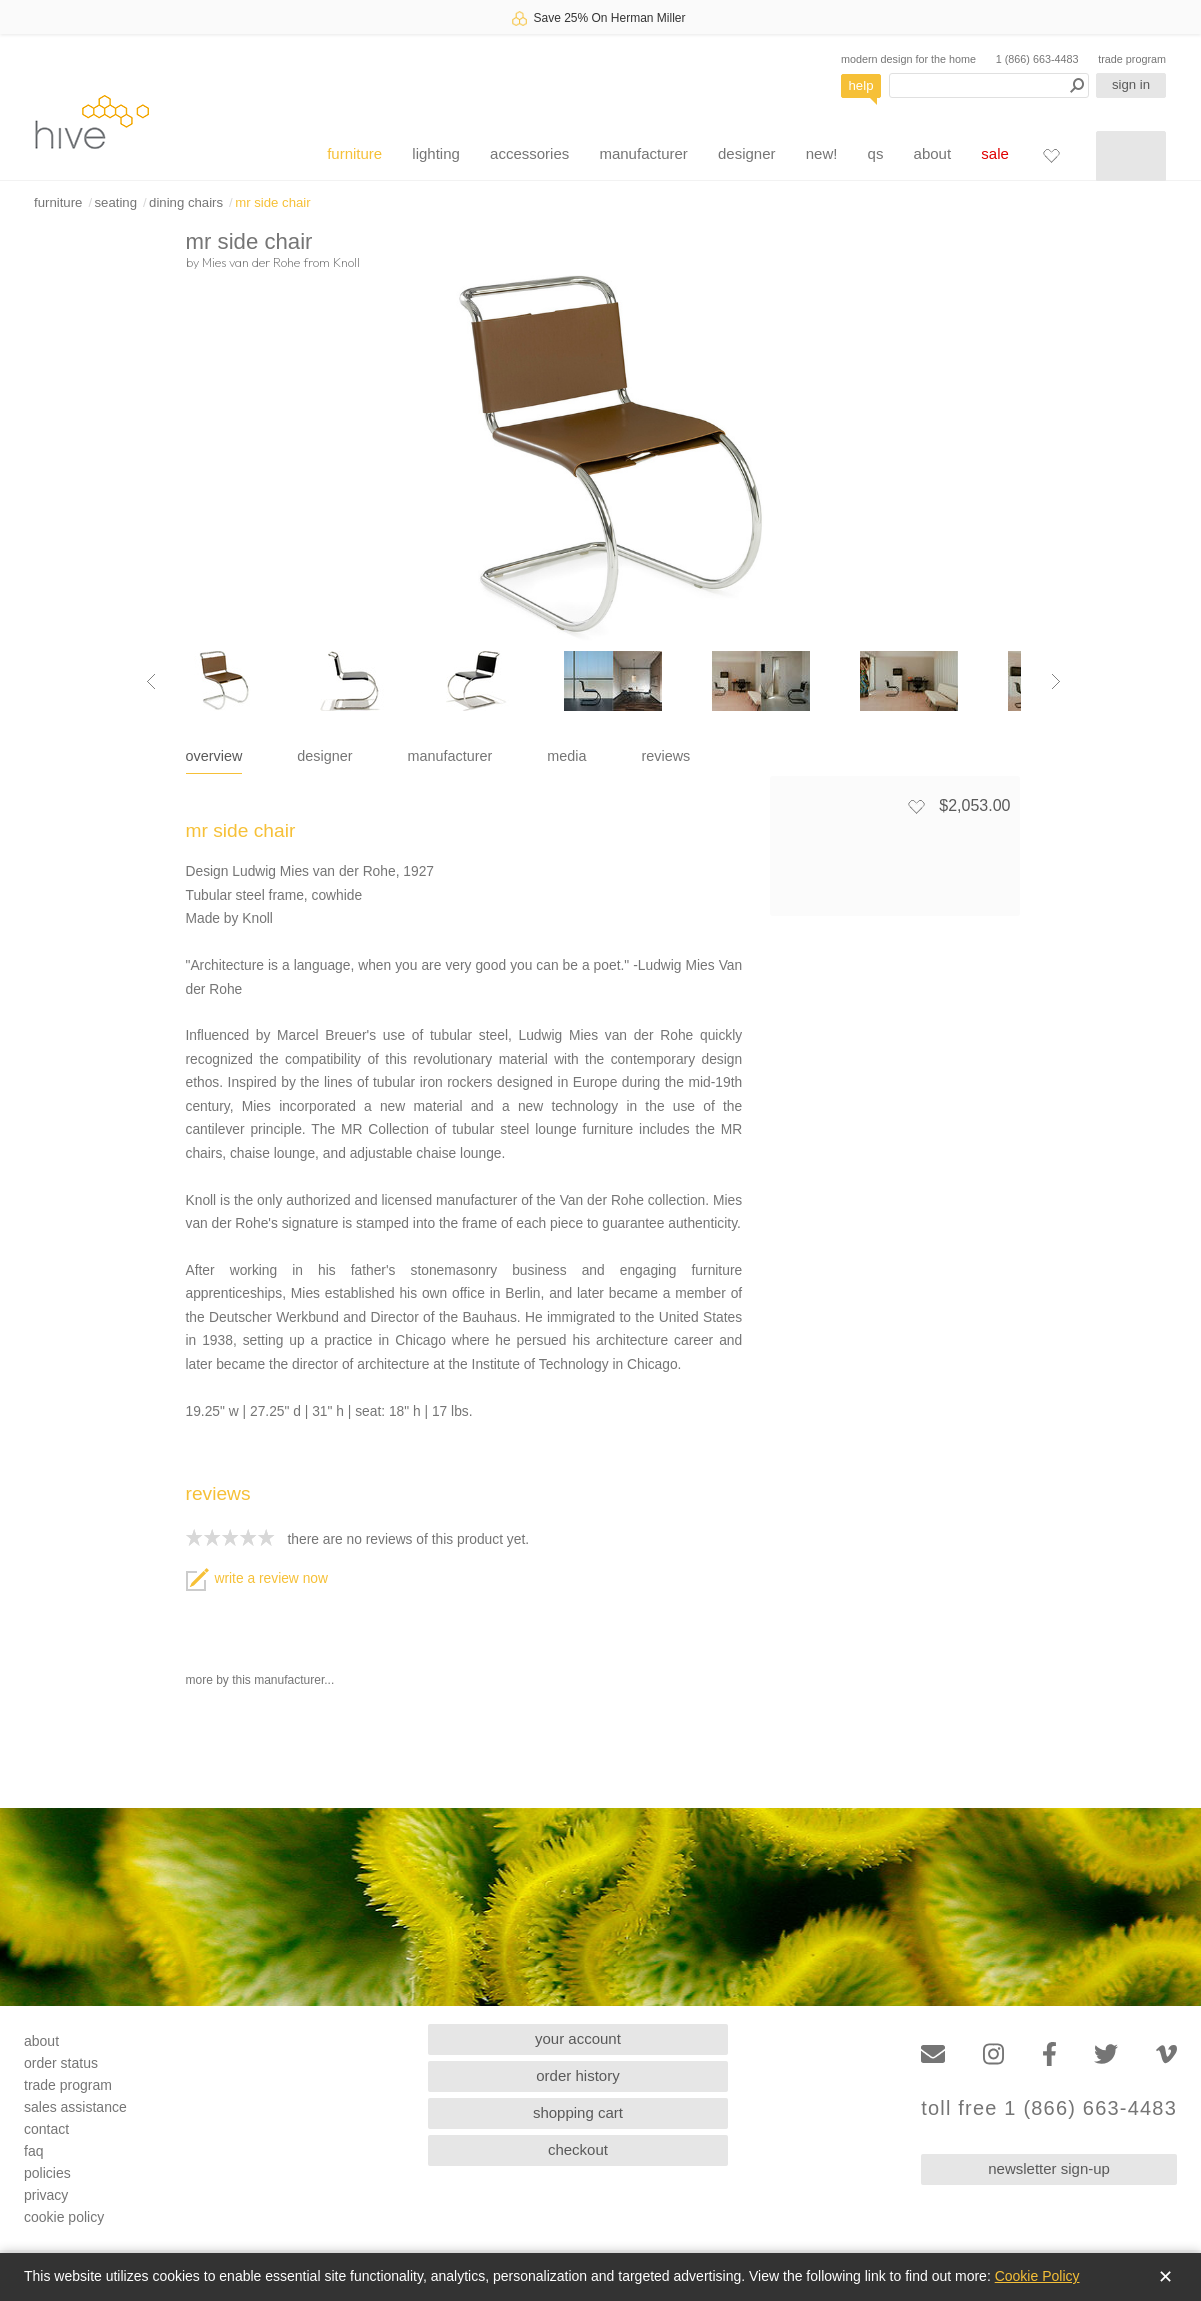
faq (33, 2151)
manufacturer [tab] (450, 756)
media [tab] (566, 756)
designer (747, 153)
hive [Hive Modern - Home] (92, 121)
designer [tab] (324, 756)
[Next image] (1056, 681)
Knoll (346, 262)
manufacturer (643, 153)
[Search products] (989, 85)
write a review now (257, 1578)
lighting (436, 153)
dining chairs (186, 202)
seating (115, 202)
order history (577, 2075)
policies (47, 2173)
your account (578, 2038)
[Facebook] (1049, 2054)
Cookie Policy (1037, 2276)
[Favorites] (1051, 155)
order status (61, 2063)
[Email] (933, 2054)
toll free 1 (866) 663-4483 (1049, 2108)
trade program (1132, 59)
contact (46, 2129)
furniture (354, 153)
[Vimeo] (1166, 2054)
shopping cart (578, 2112)
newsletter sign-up (1049, 2168)
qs (876, 153)
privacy (46, 2195)
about (933, 153)
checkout (578, 2149)
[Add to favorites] (916, 806)
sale (995, 153)
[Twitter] (1106, 2054)
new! (822, 153)
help (861, 85)
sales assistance (75, 2107)
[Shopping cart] (1131, 156)
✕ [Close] (1165, 2277)
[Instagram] (993, 2054)
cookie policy (64, 2217)
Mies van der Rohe (251, 262)
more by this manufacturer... (260, 1680)
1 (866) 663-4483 (1037, 59)
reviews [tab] (666, 756)
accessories (529, 153)
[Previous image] (151, 681)
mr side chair (272, 202)
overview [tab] (214, 756)
